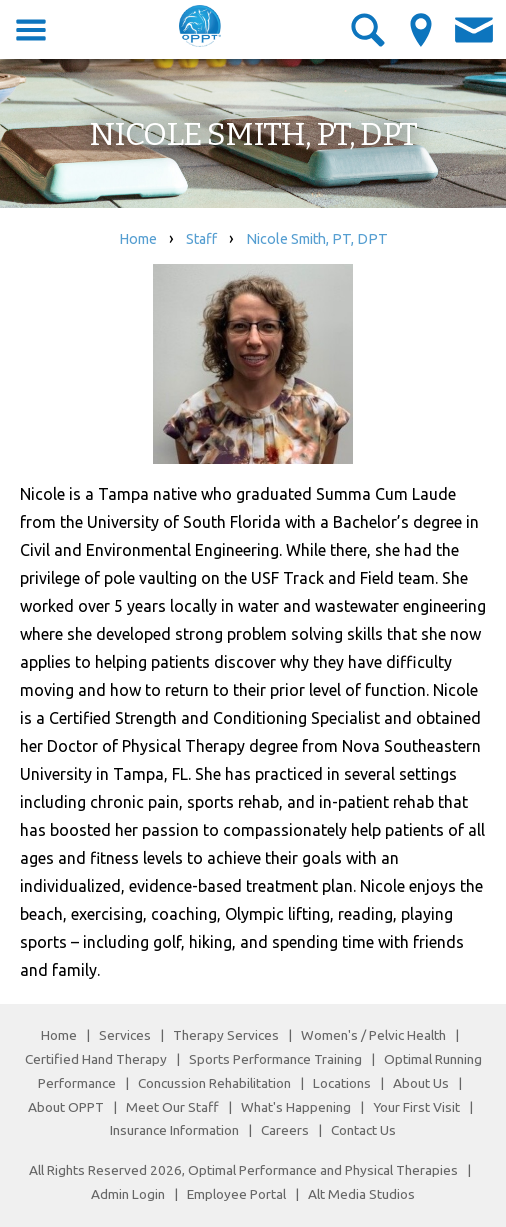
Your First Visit (416, 1107)
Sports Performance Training (275, 1059)
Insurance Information (174, 1130)
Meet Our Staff (172, 1107)
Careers (285, 1130)
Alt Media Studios (361, 1194)
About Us (421, 1083)
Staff (201, 239)
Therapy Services (226, 1035)
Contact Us (363, 1130)
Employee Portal (236, 1194)
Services (125, 1035)
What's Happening (296, 1107)
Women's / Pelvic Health (375, 1035)
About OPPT (66, 1107)
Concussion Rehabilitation (214, 1083)
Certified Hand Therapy (96, 1059)
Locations (342, 1083)
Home (138, 239)
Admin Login (128, 1194)
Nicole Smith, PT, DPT (317, 239)
